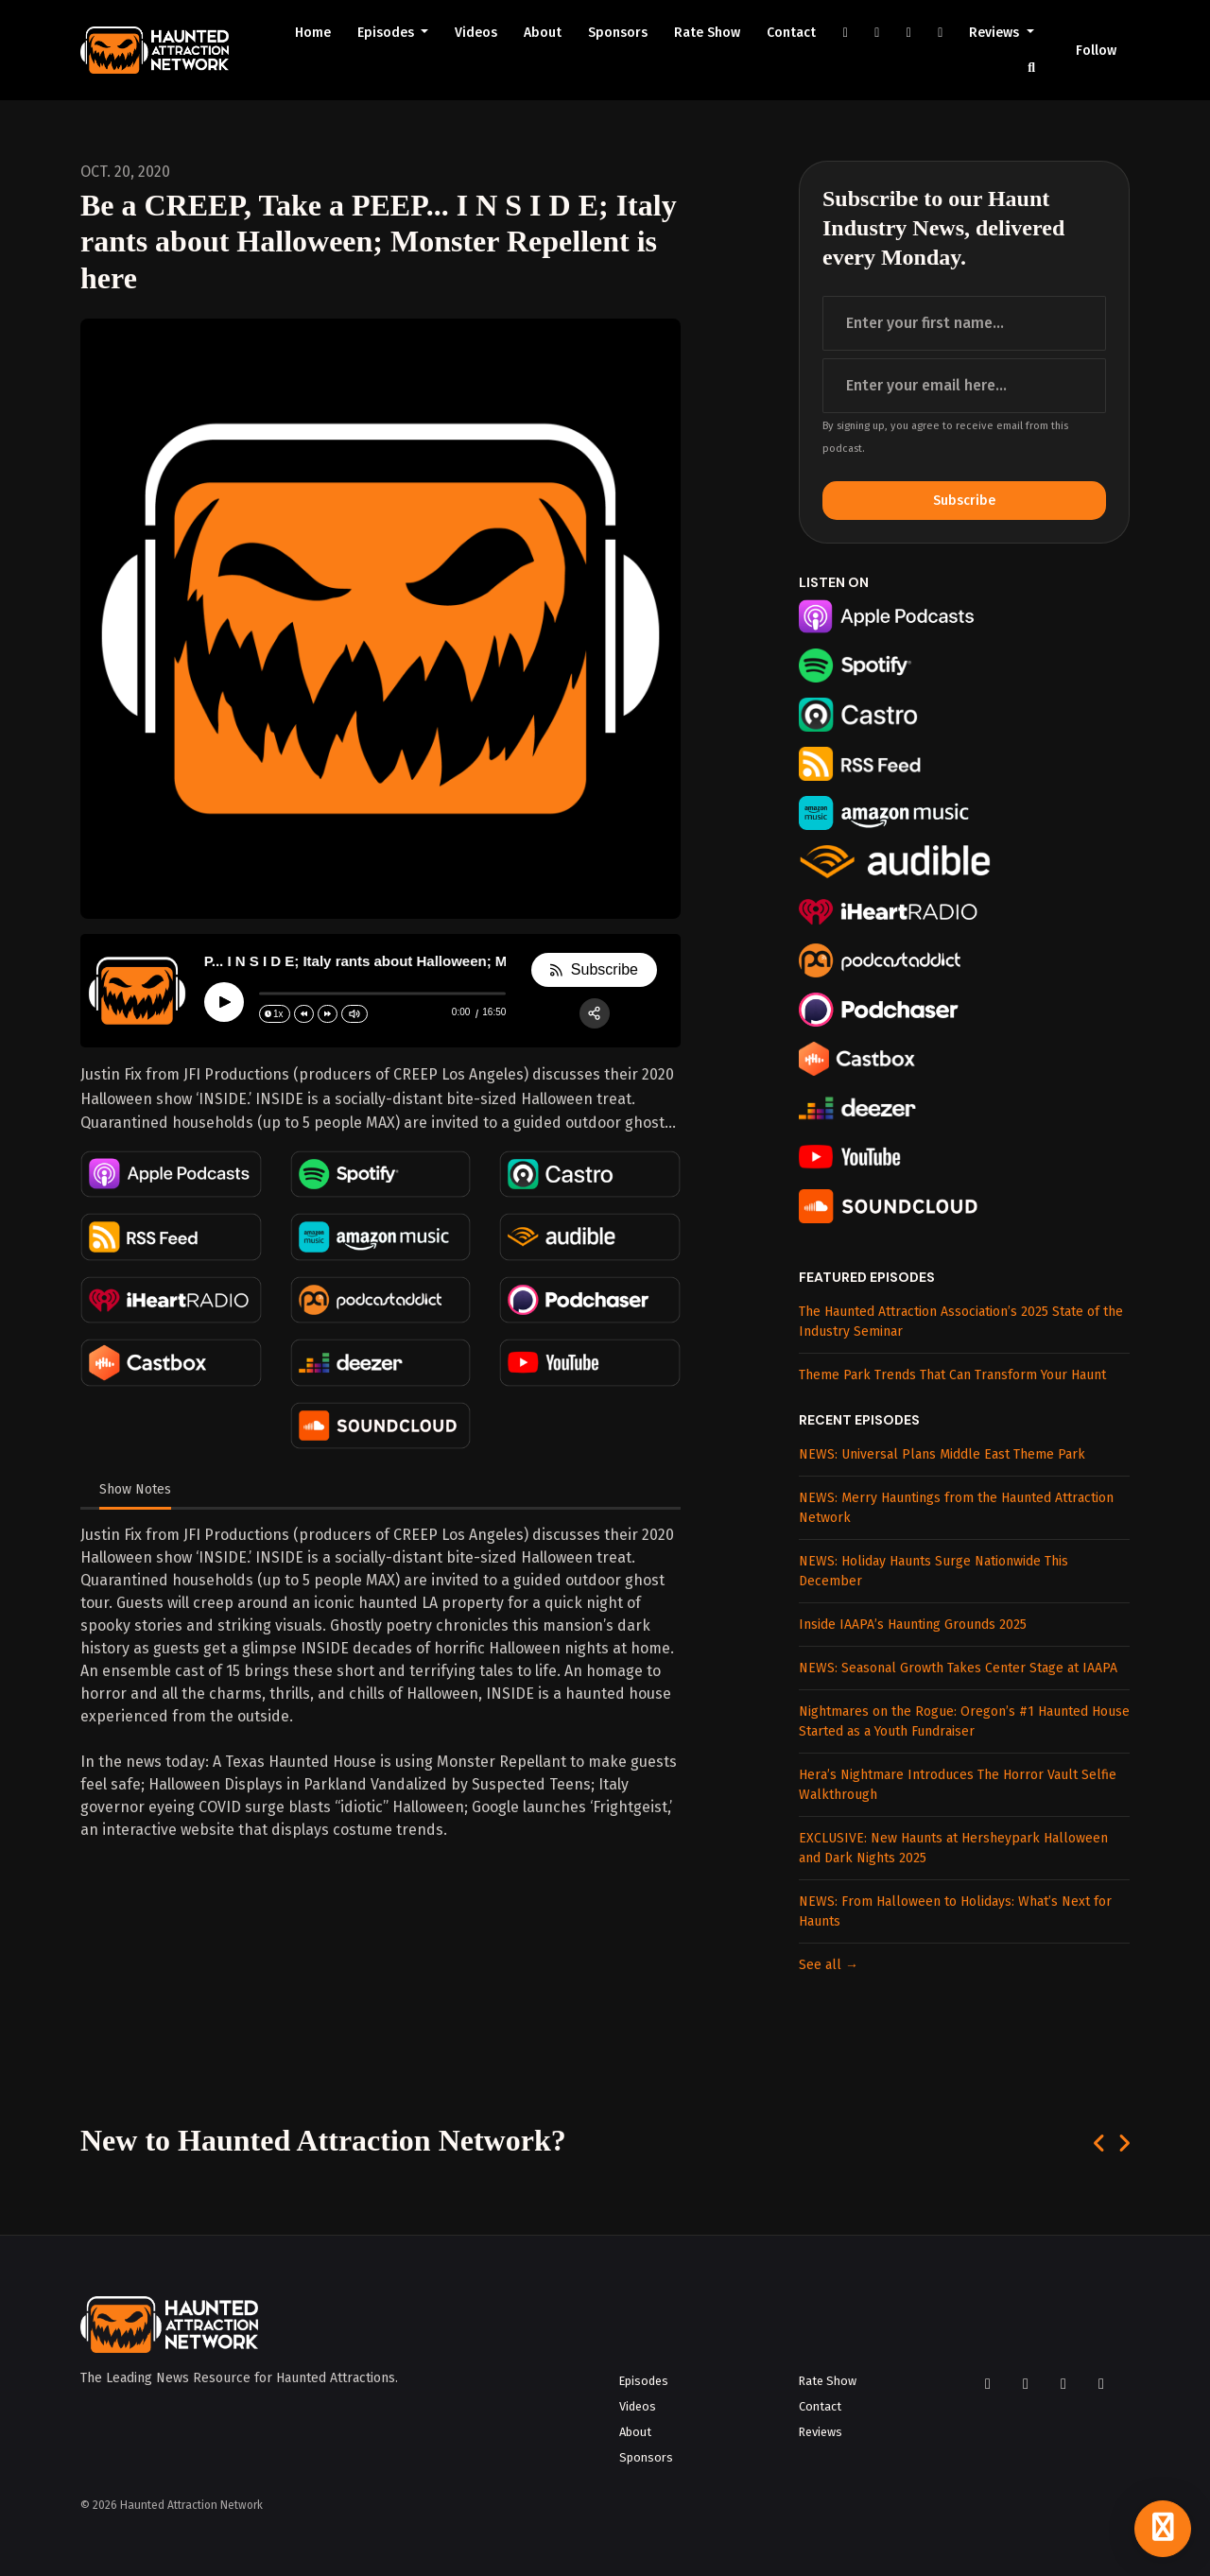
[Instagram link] (877, 32)
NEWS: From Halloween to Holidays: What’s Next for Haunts (955, 1911)
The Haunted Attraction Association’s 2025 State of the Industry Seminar (961, 1322)
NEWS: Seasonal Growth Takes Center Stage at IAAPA (958, 1668)
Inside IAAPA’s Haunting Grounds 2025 (913, 1624)
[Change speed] (274, 1014)
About (543, 33)
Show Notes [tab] (135, 1489)
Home (313, 33)
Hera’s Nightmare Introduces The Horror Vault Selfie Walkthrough (957, 1785)
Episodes (387, 33)
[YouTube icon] (1063, 2384)
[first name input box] (964, 323)
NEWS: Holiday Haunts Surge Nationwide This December (933, 1571)
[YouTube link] (908, 32)
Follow (1096, 51)
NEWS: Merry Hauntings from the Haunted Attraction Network (956, 1508)
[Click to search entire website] (1032, 67)
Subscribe (964, 501)
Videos (476, 33)
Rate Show (707, 33)
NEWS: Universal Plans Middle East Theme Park (942, 1454)
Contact (791, 33)
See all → (828, 1965)
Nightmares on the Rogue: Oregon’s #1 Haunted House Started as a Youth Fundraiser (964, 1721)
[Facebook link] (845, 32)
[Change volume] (354, 1014)
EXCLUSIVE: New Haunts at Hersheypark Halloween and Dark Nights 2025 (953, 1848)
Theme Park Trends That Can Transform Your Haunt (952, 1375)
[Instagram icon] (1025, 2384)
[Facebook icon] (987, 2384)
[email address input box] (964, 385)
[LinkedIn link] (941, 32)
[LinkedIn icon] (1101, 2384)
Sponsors (618, 33)
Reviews (996, 33)
